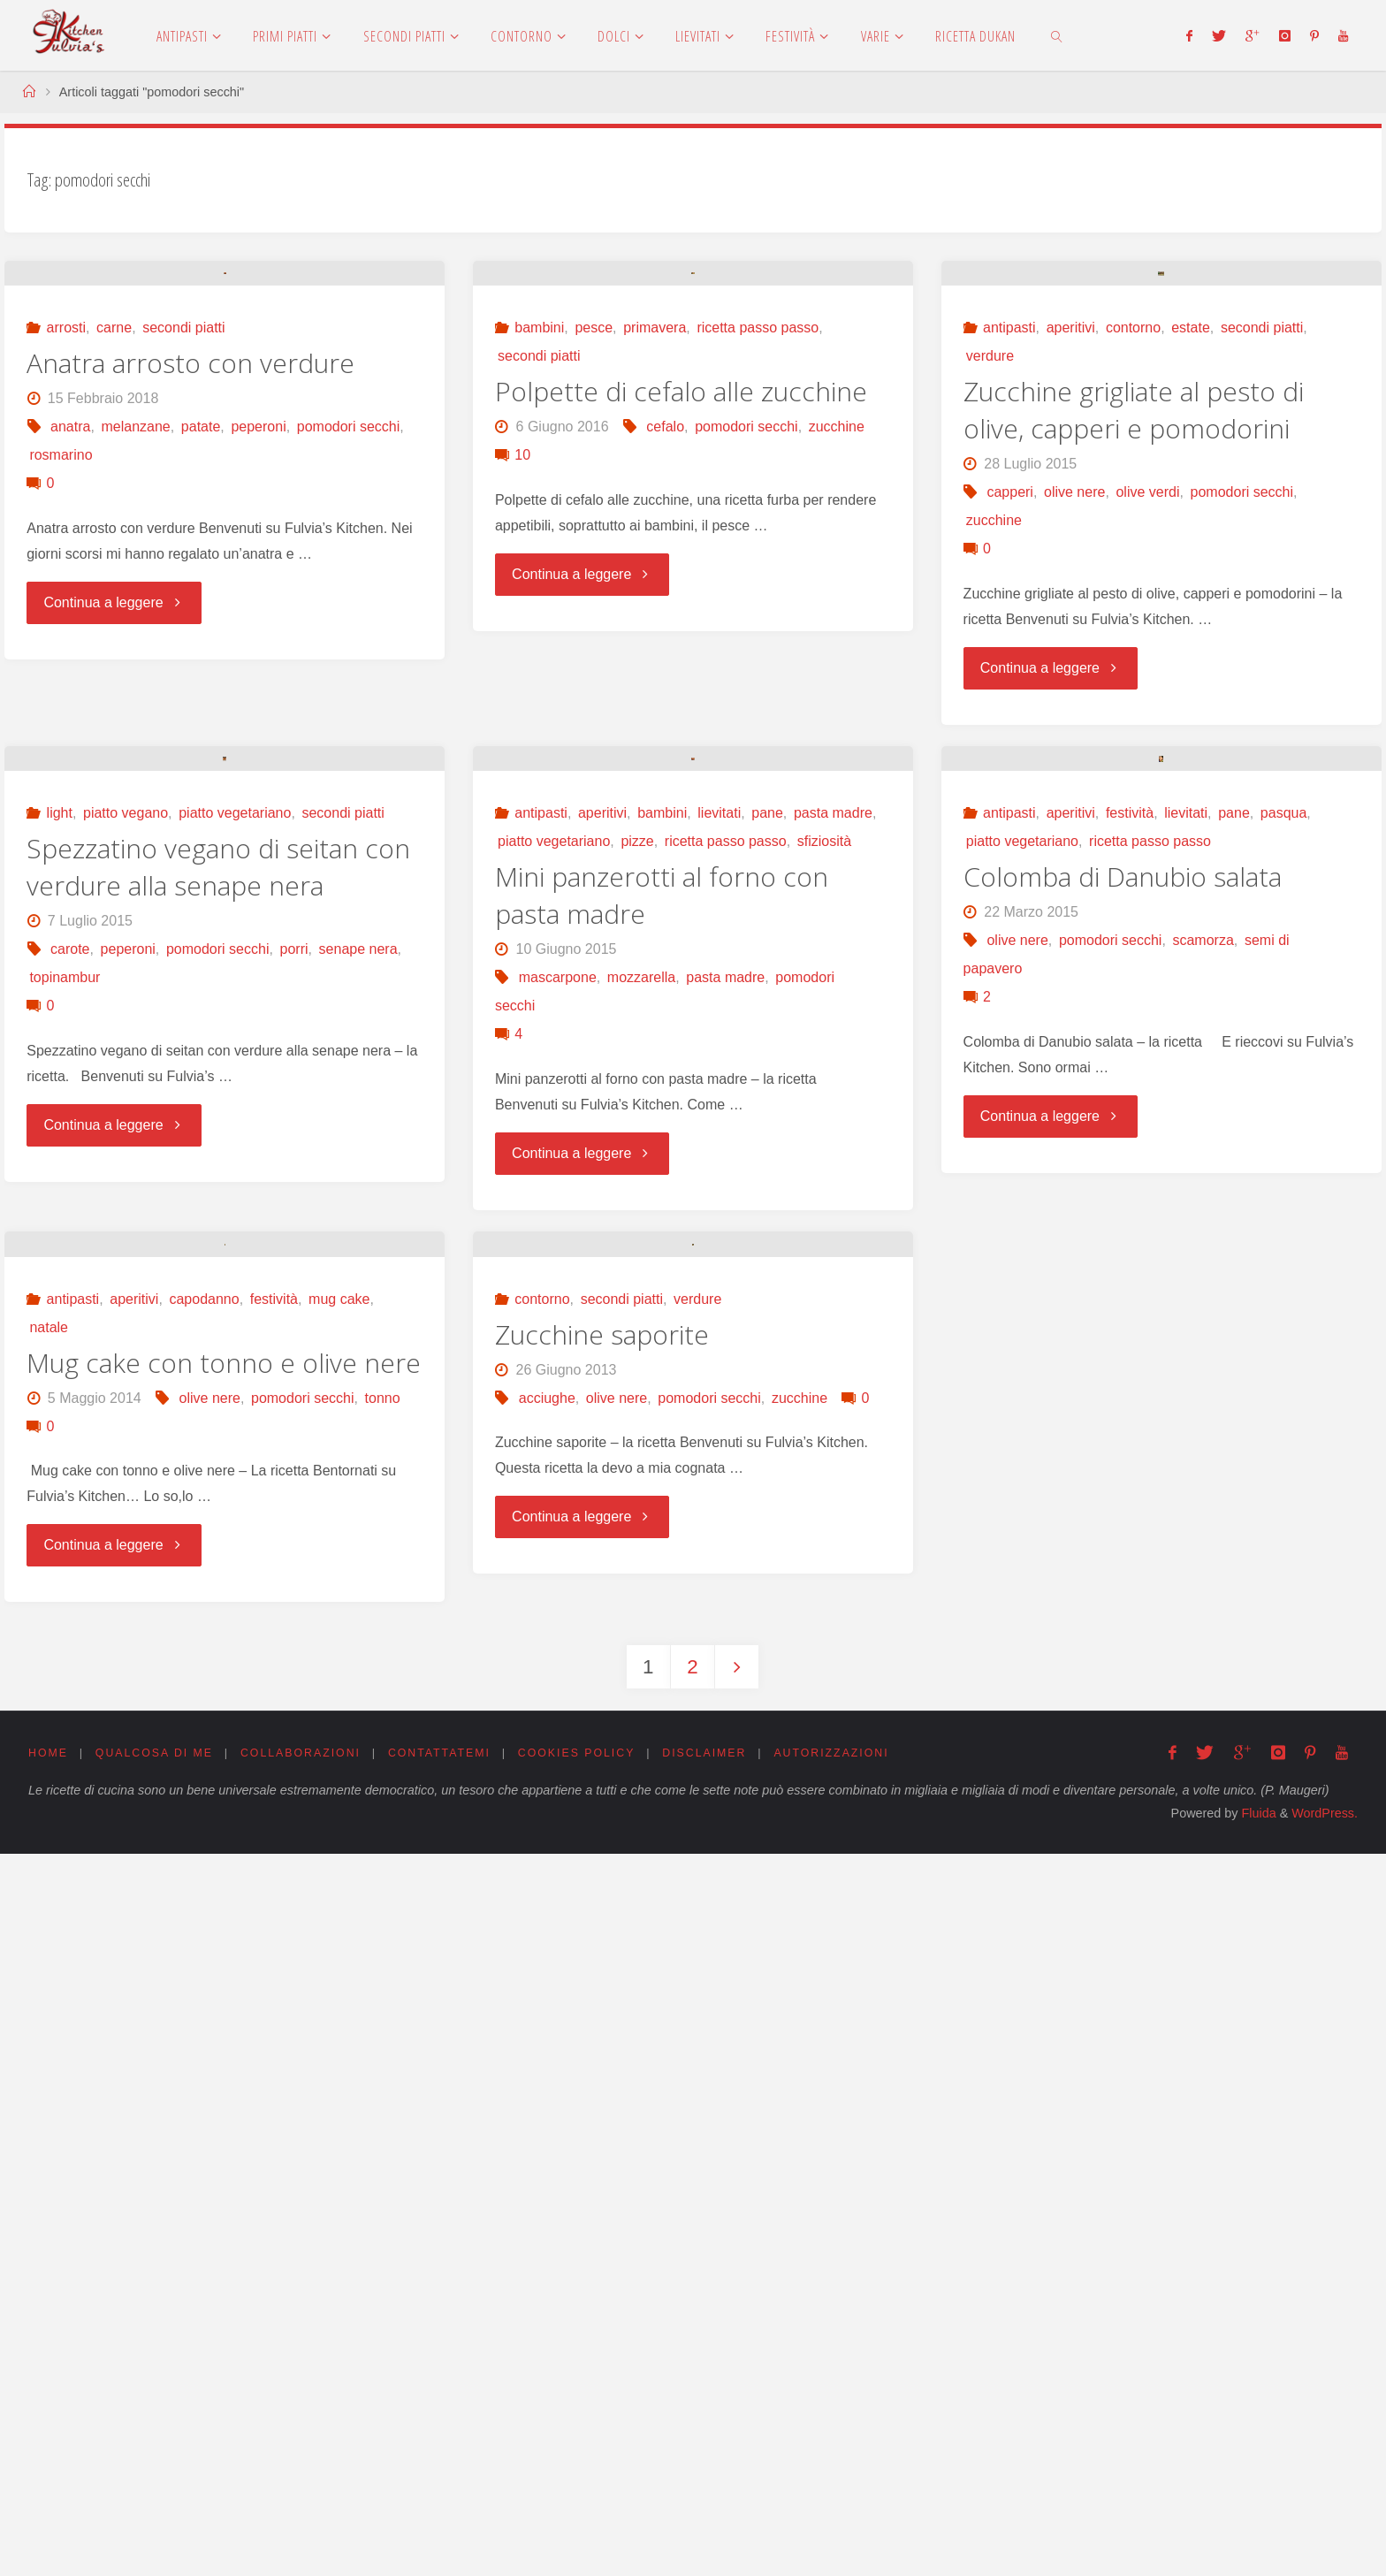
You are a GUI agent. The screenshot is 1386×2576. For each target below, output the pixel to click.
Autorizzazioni (852, 2474)
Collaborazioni (307, 2474)
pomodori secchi (348, 666)
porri (294, 1429)
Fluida (1257, 2535)
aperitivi (1071, 567)
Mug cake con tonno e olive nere (224, 2083)
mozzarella (641, 1458)
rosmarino (60, 695)
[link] (1057, 35)
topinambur (64, 1458)
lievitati (719, 1293)
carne (114, 567)
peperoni (258, 666)
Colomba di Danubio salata (1122, 1357)
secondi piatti (183, 567)
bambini (539, 567)
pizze (637, 1322)
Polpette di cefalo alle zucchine (681, 632)
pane (767, 1293)
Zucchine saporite (602, 2055)
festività (1130, 1293)
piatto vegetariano (235, 1293)
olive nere (1074, 732)
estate (1190, 567)
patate (200, 666)
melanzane (135, 666)
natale (48, 2047)
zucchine (836, 666)
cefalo (665, 666)
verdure (990, 596)
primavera (654, 567)
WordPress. (1324, 2535)
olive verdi (1147, 732)
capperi (1009, 732)
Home (48, 2474)
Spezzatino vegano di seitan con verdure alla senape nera (218, 1347)
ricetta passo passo (758, 567)
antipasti (1009, 567)
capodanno (204, 2019)
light (59, 1293)
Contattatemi (450, 2474)
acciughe (547, 2118)
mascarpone (558, 1458)
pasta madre (833, 1293)
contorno (1133, 567)
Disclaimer (721, 2474)
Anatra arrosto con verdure (190, 603)
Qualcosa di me (157, 2474)
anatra (70, 666)
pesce (594, 567)
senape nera (358, 1429)
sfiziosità (824, 1322)
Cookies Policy (590, 2474)
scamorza (1202, 1421)
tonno (382, 2118)
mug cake (338, 2019)
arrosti (66, 567)
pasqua (1283, 1293)
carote (69, 1429)
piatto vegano (125, 1293)
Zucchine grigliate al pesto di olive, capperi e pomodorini (1133, 650)
